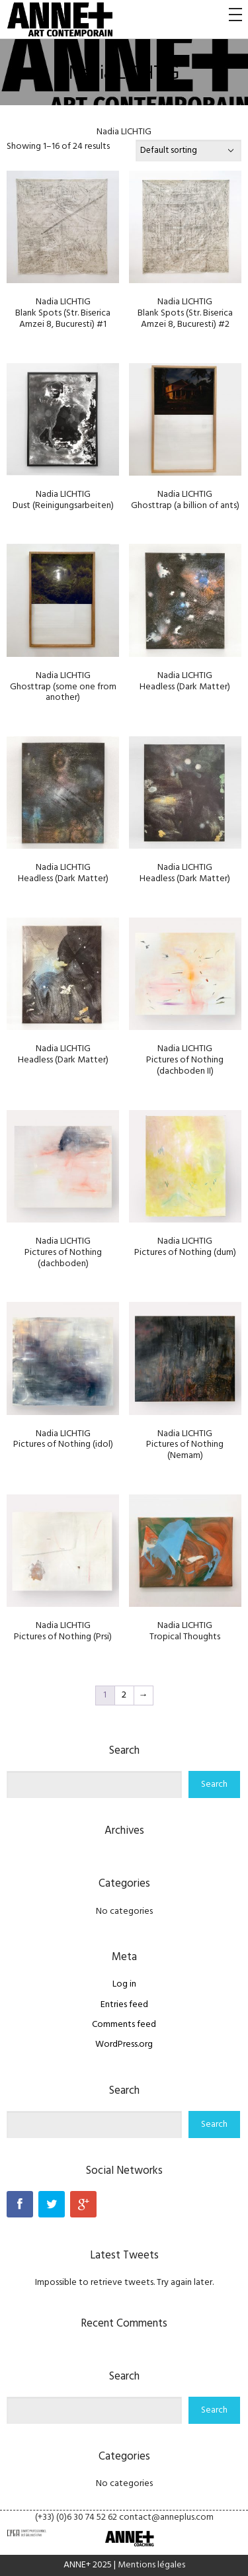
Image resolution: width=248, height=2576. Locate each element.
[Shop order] (188, 150)
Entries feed (124, 2004)
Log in (124, 1984)
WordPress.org (124, 2044)
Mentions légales (151, 2565)
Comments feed (124, 2024)
